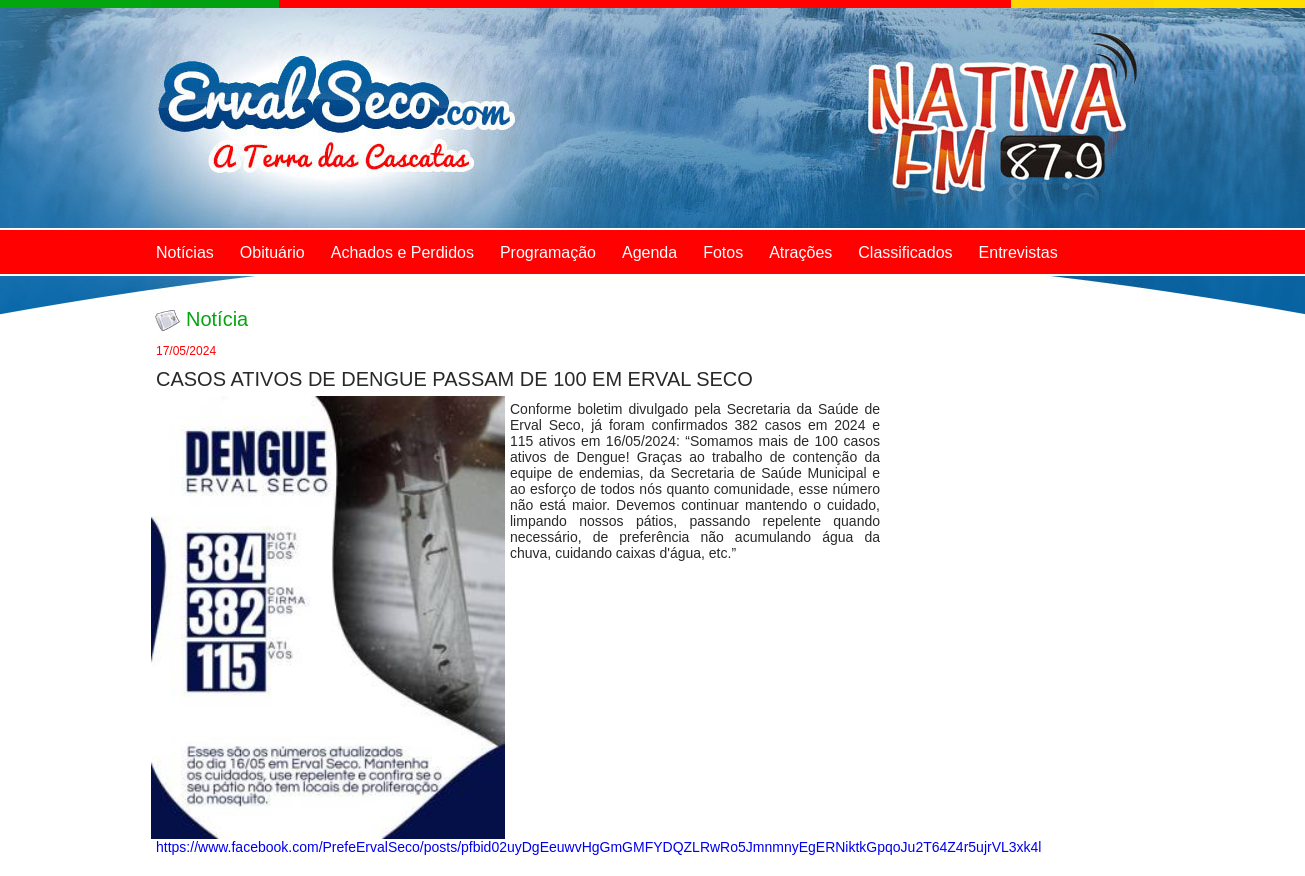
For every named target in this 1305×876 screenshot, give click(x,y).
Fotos (723, 252)
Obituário (272, 252)
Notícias (185, 252)
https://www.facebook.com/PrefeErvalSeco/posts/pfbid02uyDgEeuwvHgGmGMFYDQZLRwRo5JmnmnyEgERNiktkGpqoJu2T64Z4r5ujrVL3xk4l (598, 847)
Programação (548, 252)
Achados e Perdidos (402, 252)
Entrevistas (1018, 252)
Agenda (649, 252)
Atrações (800, 252)
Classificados (905, 252)
